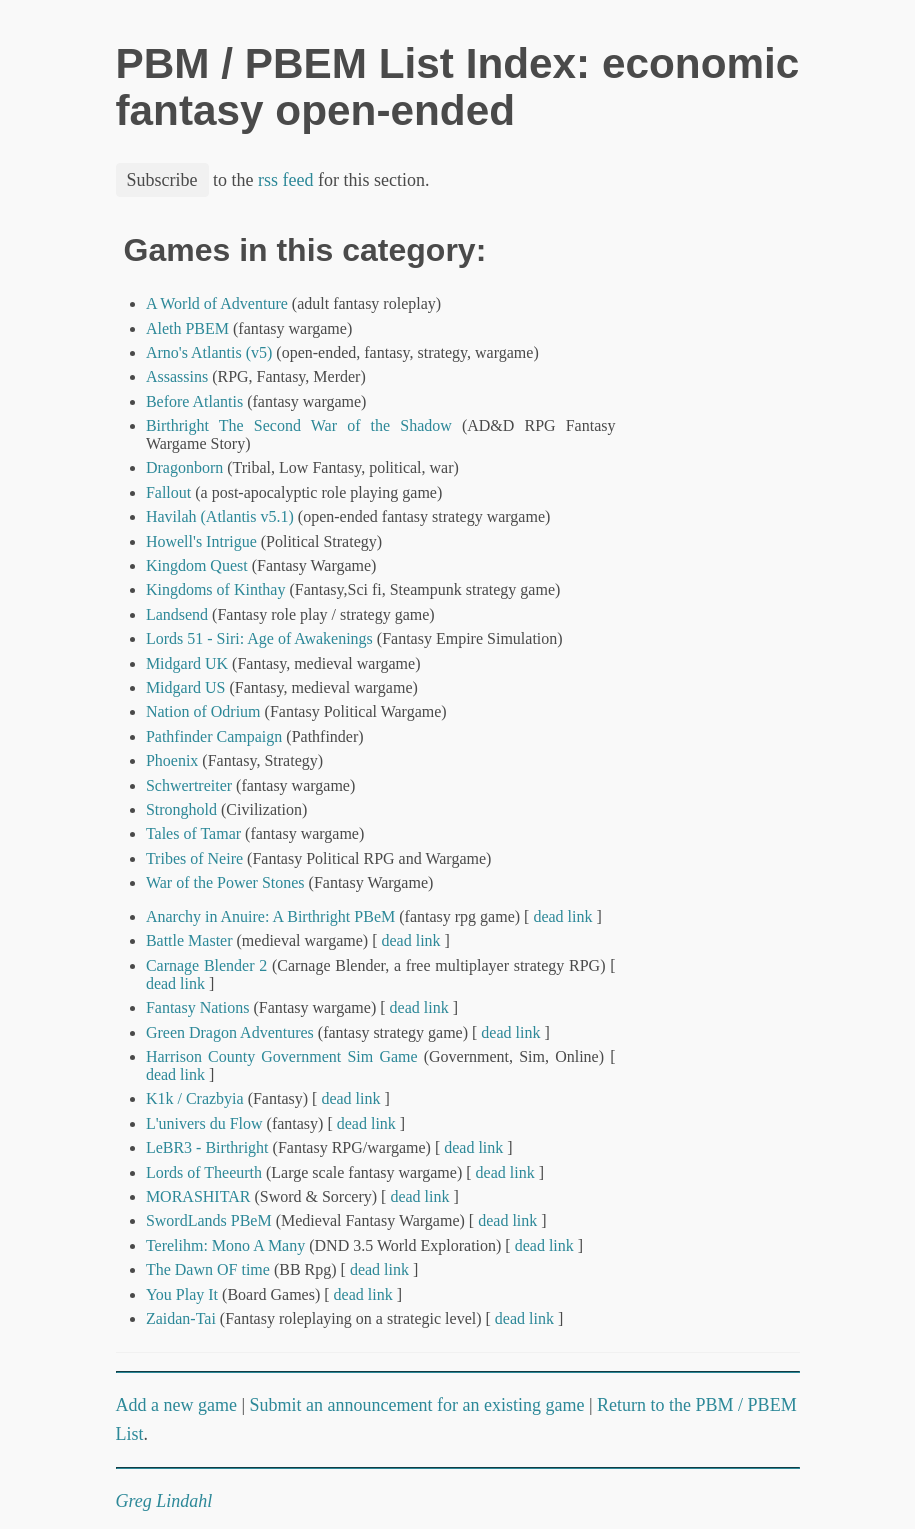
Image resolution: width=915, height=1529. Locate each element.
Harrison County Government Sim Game (282, 1056)
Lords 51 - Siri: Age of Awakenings (259, 638)
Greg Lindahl (164, 1501)
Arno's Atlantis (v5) (209, 352)
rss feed (285, 180)
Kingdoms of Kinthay (216, 589)
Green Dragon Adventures (230, 1032)
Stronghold (181, 809)
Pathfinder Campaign (214, 736)
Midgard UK (187, 663)
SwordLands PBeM (209, 1220)
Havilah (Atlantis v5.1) (220, 516)
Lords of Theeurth (204, 1172)
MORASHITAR (198, 1196)
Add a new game (176, 1405)
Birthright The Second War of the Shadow (299, 425)
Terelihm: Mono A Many (225, 1245)
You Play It (182, 1294)
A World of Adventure (217, 303)
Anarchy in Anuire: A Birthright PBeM (270, 916)
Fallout (168, 492)
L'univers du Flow (204, 1123)
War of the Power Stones (225, 882)
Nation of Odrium (203, 711)
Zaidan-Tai (181, 1318)
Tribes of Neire (194, 858)
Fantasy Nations (198, 1007)
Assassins (177, 376)
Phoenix (172, 760)
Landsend (177, 614)
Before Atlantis (194, 401)
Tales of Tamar (193, 833)
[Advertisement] (732, 533)
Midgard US (186, 687)
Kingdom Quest (197, 565)
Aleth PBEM (187, 328)
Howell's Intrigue (201, 541)
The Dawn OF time (208, 1269)
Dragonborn (184, 467)
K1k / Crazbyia (195, 1098)
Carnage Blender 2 (206, 965)
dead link (562, 916)
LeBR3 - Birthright (207, 1147)
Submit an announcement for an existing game (417, 1405)
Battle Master (189, 940)
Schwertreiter (189, 785)
